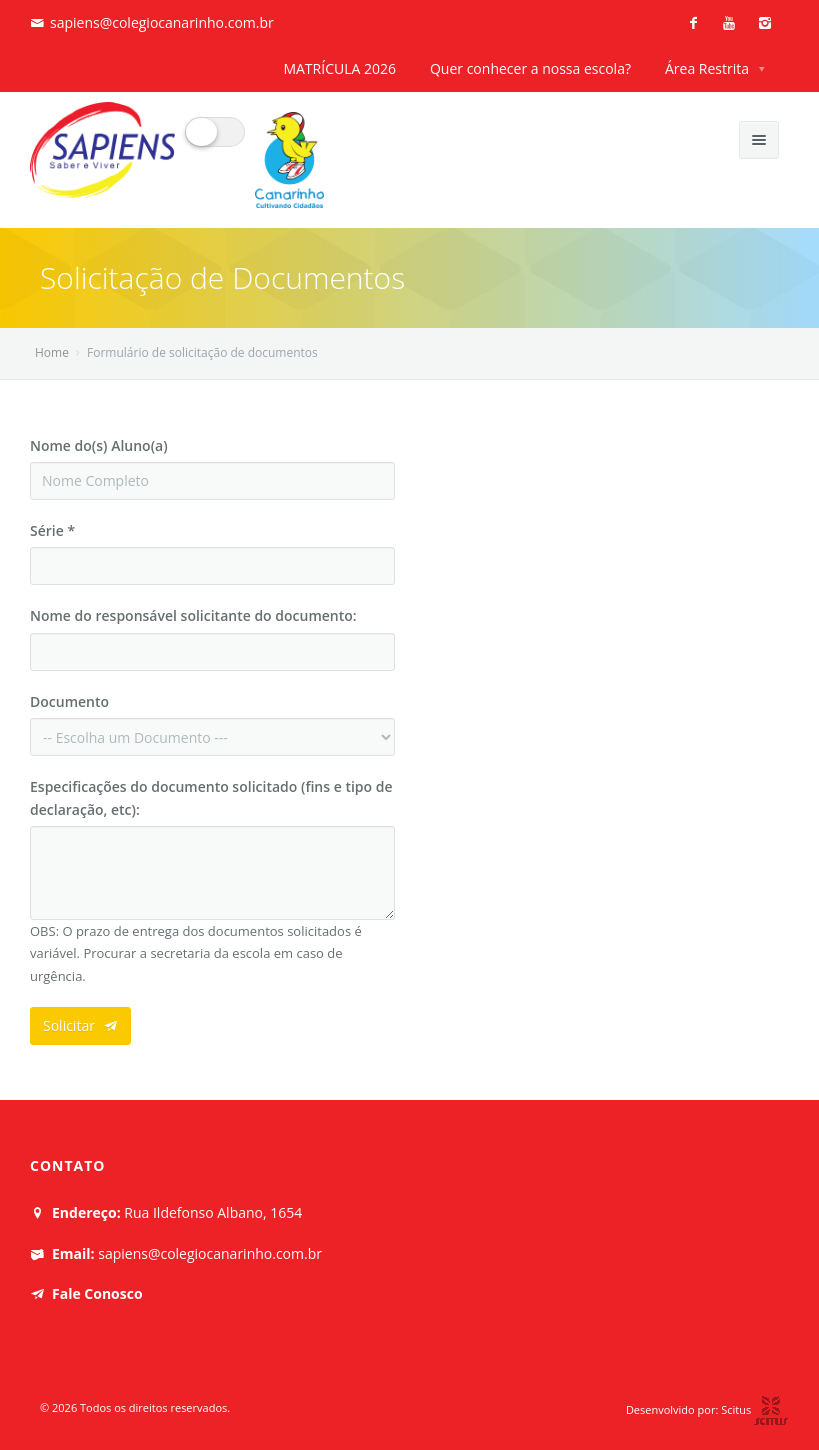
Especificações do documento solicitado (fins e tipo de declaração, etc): (211, 797)
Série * (52, 530)
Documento (69, 701)
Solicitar (80, 1025)
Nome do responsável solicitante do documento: (193, 615)
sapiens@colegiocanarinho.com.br (162, 22)
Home (52, 352)
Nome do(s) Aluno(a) (99, 445)
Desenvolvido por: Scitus (707, 1409)
